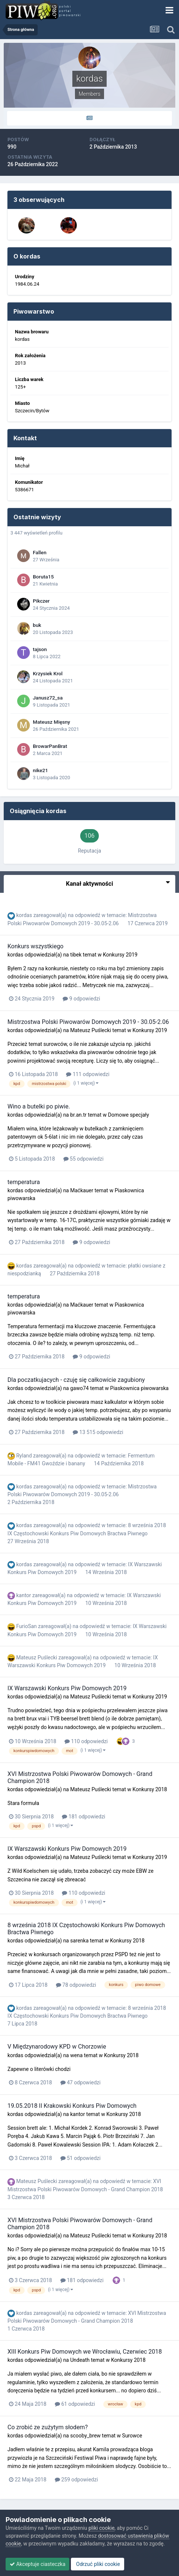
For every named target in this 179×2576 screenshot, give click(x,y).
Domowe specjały (128, 1115)
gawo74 (79, 1388)
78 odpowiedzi (76, 1985)
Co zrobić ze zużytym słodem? (47, 2427)
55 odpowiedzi (83, 1159)
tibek (75, 955)
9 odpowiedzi (81, 999)
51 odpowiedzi (80, 2158)
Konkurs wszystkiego (35, 946)
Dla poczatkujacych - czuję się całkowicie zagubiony (76, 1379)
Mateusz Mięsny (51, 722)
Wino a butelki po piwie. (38, 1106)
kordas (24, 915)
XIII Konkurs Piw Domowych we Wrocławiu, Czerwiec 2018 (84, 2351)
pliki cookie (101, 2528)
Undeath (80, 2360)
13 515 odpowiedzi (98, 1432)
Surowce (132, 2436)
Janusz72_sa (48, 698)
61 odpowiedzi (75, 2404)
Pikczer (41, 601)
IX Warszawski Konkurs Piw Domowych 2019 (66, 1688)
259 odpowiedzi (76, 2480)
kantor (23, 1595)
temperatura (23, 1182)
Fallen (40, 552)
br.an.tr (78, 1115)
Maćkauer (81, 1190)
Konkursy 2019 (120, 955)
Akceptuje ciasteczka (37, 2564)
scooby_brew (85, 2436)
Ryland (24, 1456)
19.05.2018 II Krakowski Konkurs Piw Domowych (71, 2105)
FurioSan (26, 1626)
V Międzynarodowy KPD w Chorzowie (56, 2046)
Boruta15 (43, 577)
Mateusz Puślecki (90, 1030)
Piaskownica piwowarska (139, 1388)
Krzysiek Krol (48, 673)
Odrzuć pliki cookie (97, 2564)
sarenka (79, 1941)
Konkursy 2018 (149, 1789)
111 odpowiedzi (87, 1074)
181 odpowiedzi (83, 1817)
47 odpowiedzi (80, 2082)
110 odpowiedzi (86, 1741)
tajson (40, 649)
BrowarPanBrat (50, 746)
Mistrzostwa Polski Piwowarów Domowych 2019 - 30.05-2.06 (88, 1021)
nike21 (40, 770)
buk (37, 625)
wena (76, 2055)
